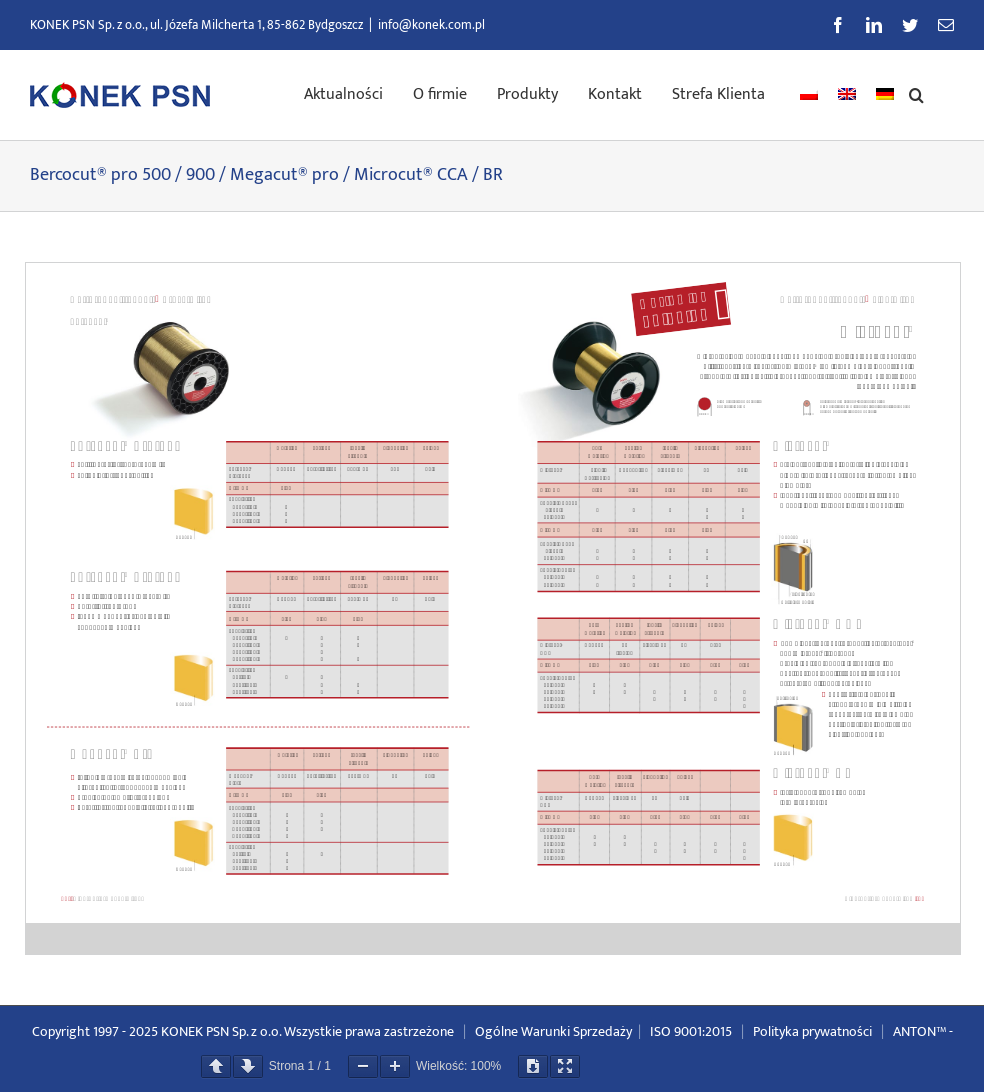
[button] (916, 93)
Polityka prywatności (812, 1031)
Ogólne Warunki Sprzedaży (553, 1031)
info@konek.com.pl (431, 25)
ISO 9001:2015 (691, 1031)
